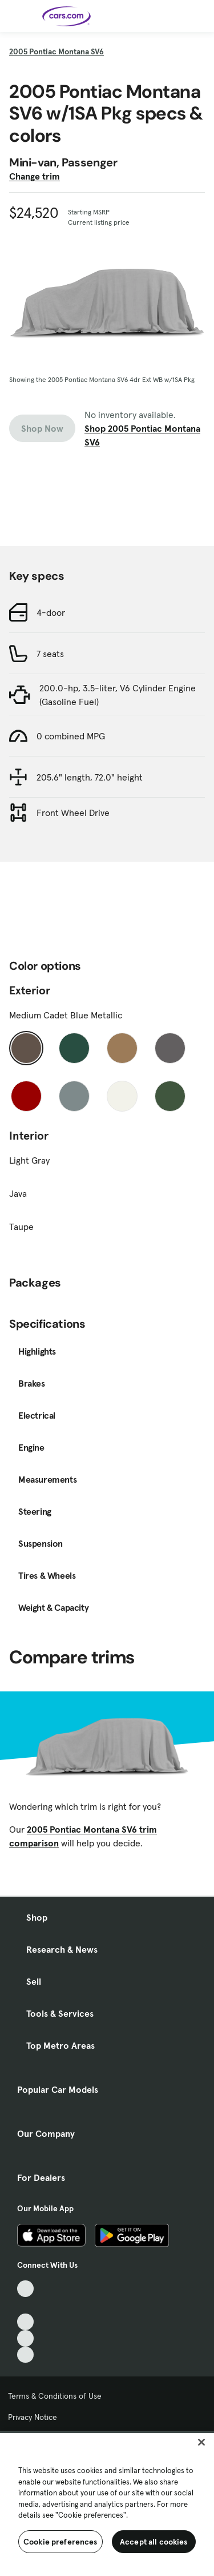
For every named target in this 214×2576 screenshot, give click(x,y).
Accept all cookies (154, 2542)
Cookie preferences (60, 2542)
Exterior (29, 990)
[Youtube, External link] (25, 2322)
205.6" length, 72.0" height (90, 777)
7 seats (50, 653)
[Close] (201, 2442)
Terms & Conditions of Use (55, 2396)
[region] (107, 2503)
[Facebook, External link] (25, 2305)
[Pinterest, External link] (25, 2355)
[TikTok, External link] (25, 2288)
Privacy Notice (32, 2417)
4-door (51, 612)
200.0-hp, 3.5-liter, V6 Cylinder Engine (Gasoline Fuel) (117, 694)
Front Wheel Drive (73, 812)
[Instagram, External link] (25, 2338)
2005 (56, 51)
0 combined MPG (71, 736)
